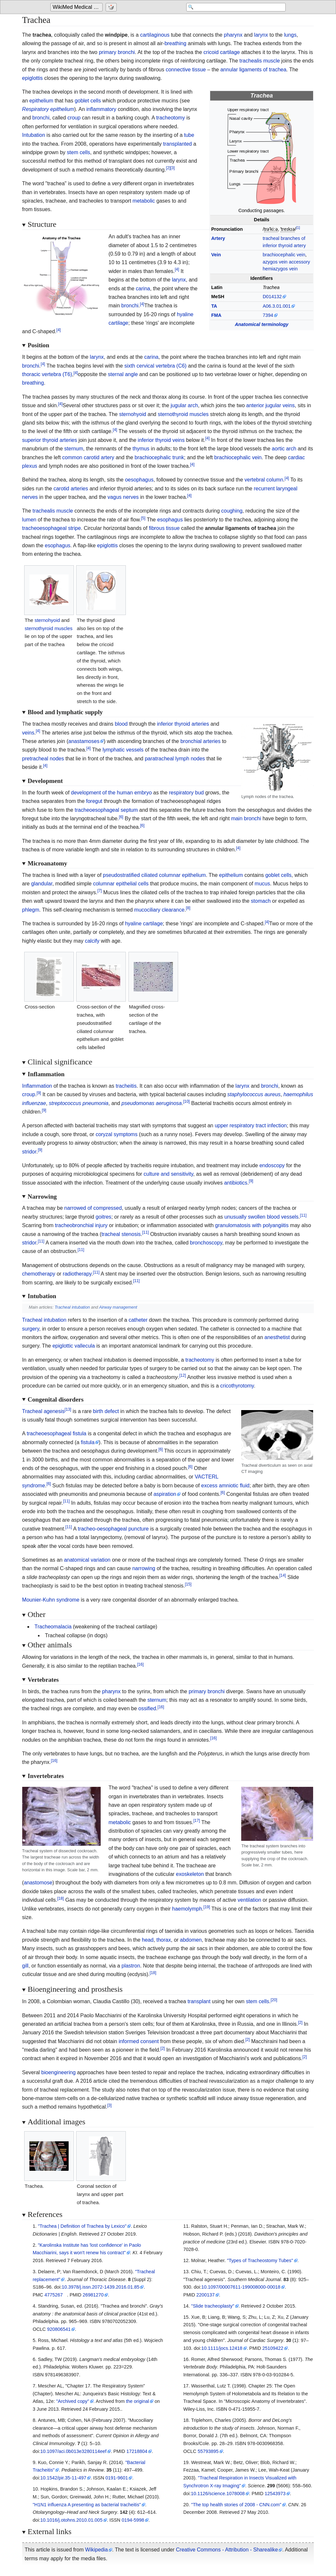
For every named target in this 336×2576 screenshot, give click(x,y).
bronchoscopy (206, 1242)
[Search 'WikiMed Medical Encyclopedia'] (233, 7)
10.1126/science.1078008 (218, 2493)
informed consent (139, 2041)
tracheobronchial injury (81, 1225)
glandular (41, 883)
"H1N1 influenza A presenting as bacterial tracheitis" (87, 2504)
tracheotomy (170, 117)
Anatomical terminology (261, 324)
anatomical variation (87, 1560)
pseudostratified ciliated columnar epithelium (154, 875)
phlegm (30, 910)
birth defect (106, 1411)
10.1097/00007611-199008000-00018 (240, 2287)
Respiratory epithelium (48, 109)
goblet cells (88, 100)
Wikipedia (96, 2549)
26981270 (93, 2294)
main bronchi (246, 818)
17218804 (136, 2451)
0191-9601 (117, 2477)
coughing (232, 511)
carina (143, 288)
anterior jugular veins (270, 405)
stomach (261, 901)
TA (214, 306)
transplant (199, 2001)
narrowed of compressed (93, 1208)
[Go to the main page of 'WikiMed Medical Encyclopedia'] (77, 7)
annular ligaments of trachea (253, 69)
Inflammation (37, 1086)
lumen (29, 519)
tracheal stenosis (121, 1234)
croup (73, 117)
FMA (216, 315)
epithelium (41, 100)
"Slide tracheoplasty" (212, 2306)
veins (28, 732)
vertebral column (263, 479)
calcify (92, 941)
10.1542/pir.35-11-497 (63, 2477)
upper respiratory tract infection (251, 1125)
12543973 (275, 2493)
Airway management (118, 1307)
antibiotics (235, 1183)
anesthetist (277, 1337)
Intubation (33, 135)
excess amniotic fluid (225, 1485)
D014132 (272, 296)
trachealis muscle (260, 60)
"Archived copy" (72, 2401)
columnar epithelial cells (121, 883)
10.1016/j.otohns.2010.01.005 (71, 2520)
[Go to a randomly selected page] (112, 7)
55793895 (208, 2451)
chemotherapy (38, 1274)
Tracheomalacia (53, 1626)
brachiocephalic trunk (159, 457)
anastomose (38, 1882)
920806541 (59, 2329)
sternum (73, 448)
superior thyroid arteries (49, 440)
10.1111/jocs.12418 (222, 2348)
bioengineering (58, 2072)
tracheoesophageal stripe (51, 528)
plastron (131, 1965)
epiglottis (32, 78)
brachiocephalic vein (284, 254)
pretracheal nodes (43, 758)
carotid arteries (71, 488)
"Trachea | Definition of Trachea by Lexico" (82, 2226)
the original (137, 2401)
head (148, 1940)
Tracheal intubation (72, 1307)
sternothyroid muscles (183, 414)
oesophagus (139, 479)
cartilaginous (155, 35)
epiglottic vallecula (73, 1346)
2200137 (205, 2294)
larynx (261, 35)
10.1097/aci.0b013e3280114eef (73, 2451)
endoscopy (272, 1165)
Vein (216, 254)
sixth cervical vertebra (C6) (155, 366)
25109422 (272, 2348)
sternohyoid (132, 414)
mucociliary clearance (159, 910)
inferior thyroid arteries (183, 724)
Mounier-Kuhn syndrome (50, 1600)
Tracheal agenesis (43, 1411)
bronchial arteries (200, 741)
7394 (268, 315)
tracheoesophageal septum (106, 810)
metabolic (144, 201)
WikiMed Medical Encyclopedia (78, 7)
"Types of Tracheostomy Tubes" (260, 2260)
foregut (94, 801)
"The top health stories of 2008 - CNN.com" (236, 2504)
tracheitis (126, 1086)
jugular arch (184, 405)
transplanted (177, 144)
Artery (218, 238)
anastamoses (83, 741)
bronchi (40, 117)
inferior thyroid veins (161, 440)
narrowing (143, 1568)
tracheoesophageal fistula (56, 1433)
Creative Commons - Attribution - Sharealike (227, 2549)
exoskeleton (190, 1874)
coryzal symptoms (117, 1134)
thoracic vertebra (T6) (47, 374)
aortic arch (284, 448)
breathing (175, 43)
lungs (290, 35)
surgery (30, 1329)
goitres (103, 1217)
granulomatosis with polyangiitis (252, 1225)
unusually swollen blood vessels (262, 1217)
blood (121, 724)
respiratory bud (186, 792)
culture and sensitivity (168, 1174)
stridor (29, 1151)
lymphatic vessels (123, 750)
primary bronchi (117, 52)
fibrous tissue (164, 528)
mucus (262, 883)
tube (189, 135)
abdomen (191, 1940)
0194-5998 (133, 2520)
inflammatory (101, 109)
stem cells (78, 152)
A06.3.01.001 (277, 306)
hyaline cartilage (144, 923)
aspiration (165, 1494)
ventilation (249, 1900)
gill (25, 1965)
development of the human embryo (111, 792)
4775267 (53, 2294)
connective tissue (186, 69)
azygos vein (275, 261)
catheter (137, 1320)
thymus (141, 448)
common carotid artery (88, 457)
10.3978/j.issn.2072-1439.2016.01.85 (101, 2287)
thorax (164, 1940)
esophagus (170, 519)
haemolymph (187, 1909)
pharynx (233, 35)
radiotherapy (77, 1274)
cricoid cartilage (222, 52)
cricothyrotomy (237, 1385)
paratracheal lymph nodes (175, 758)
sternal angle (123, 374)
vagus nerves (123, 497)
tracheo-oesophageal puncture (113, 1529)
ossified (147, 1708)
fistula (87, 1442)
